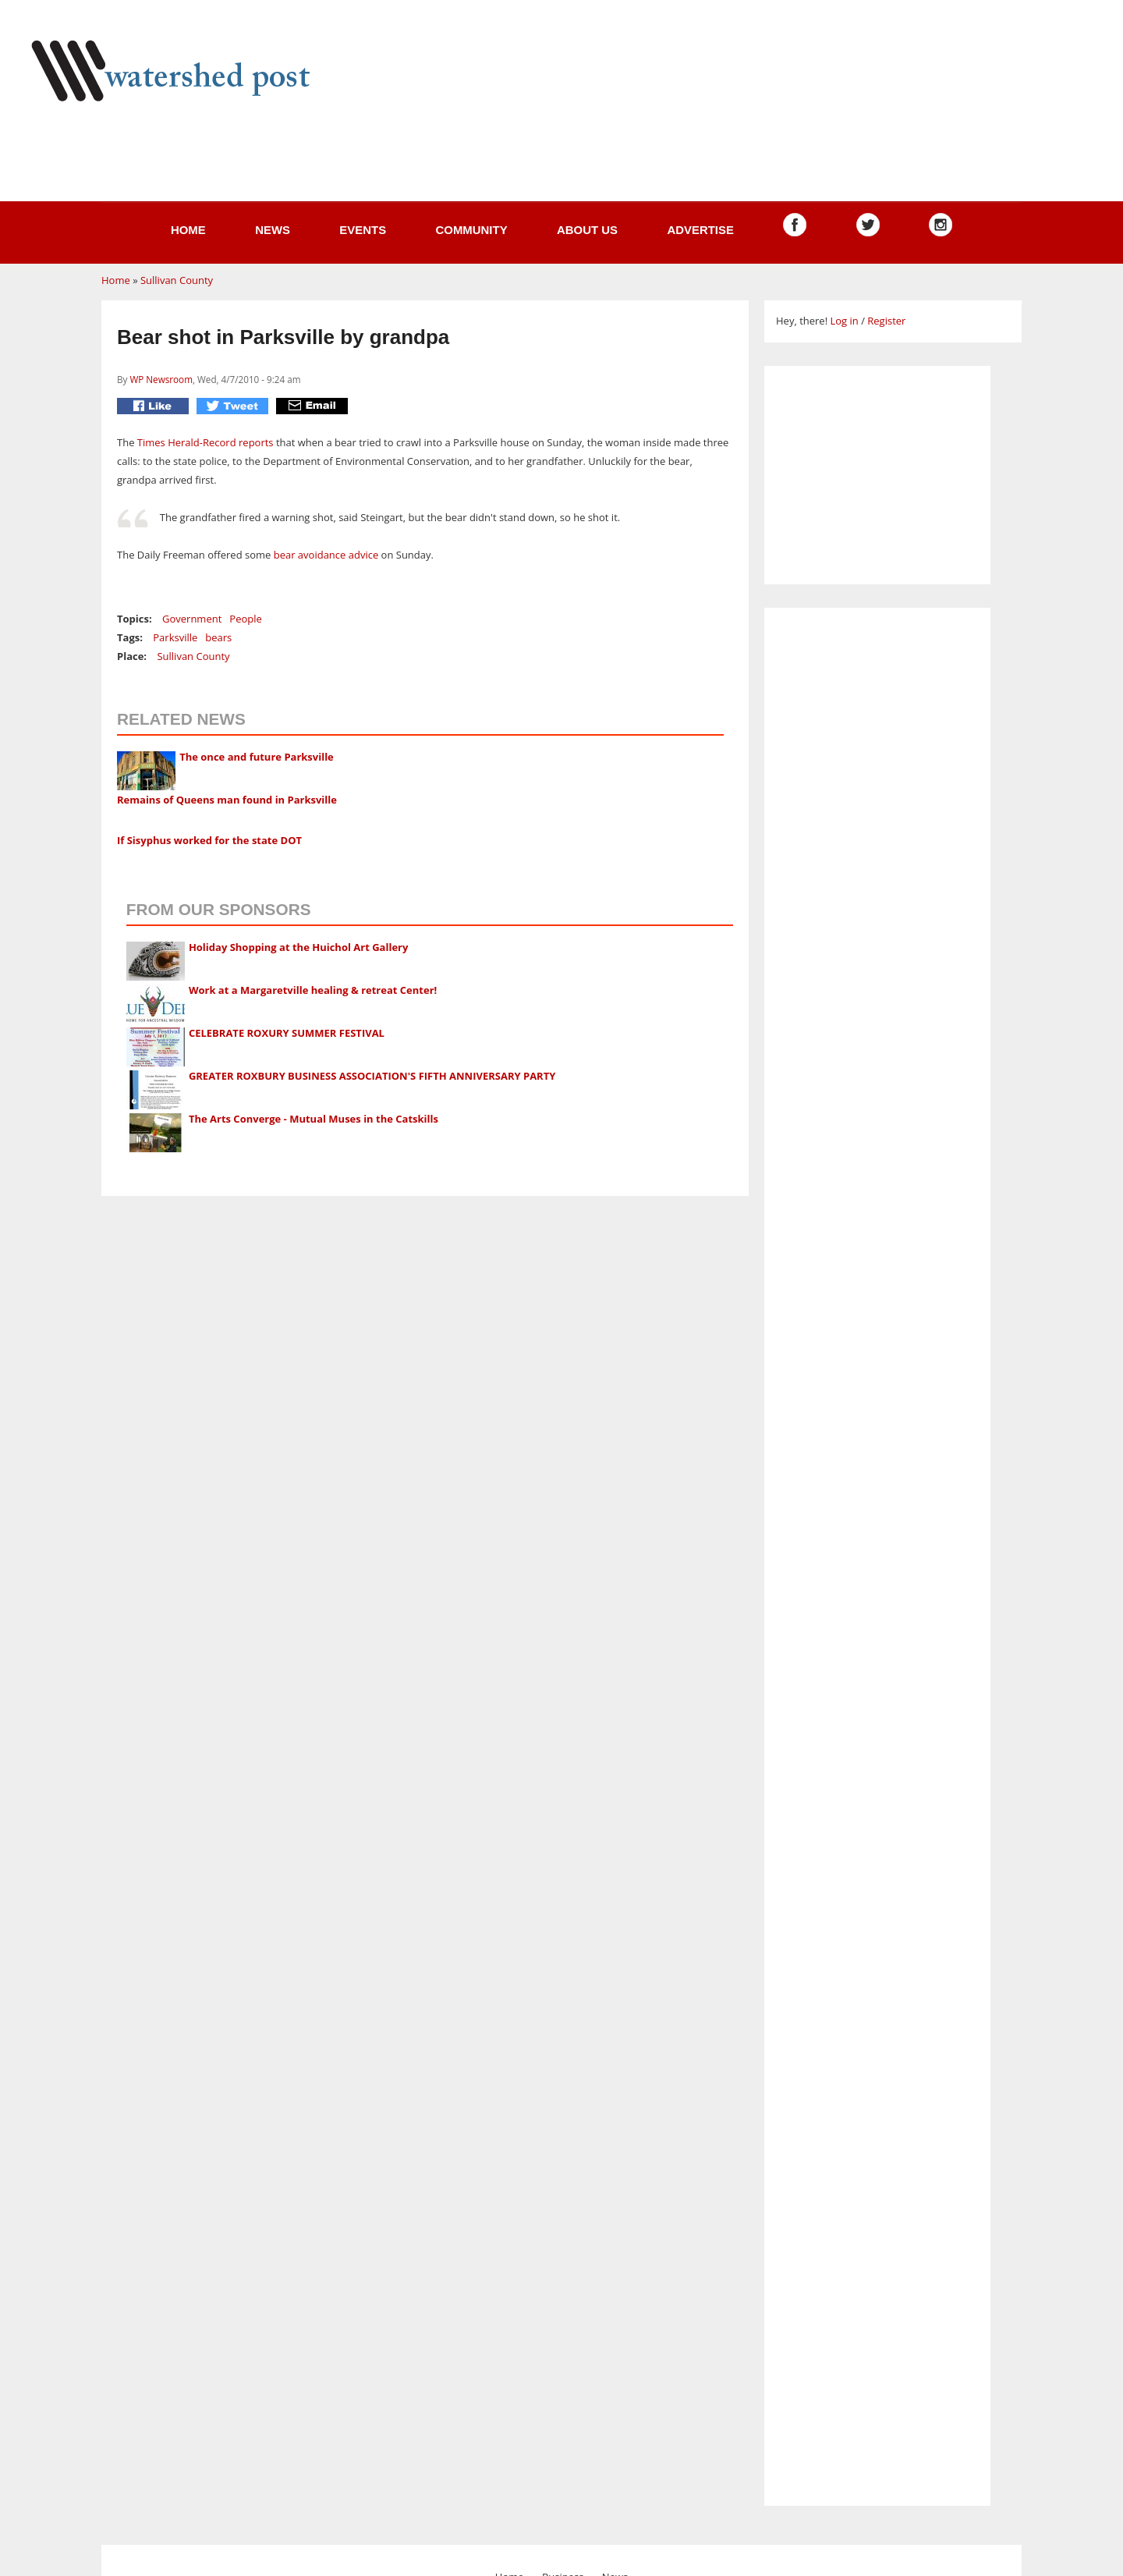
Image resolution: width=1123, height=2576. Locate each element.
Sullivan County (176, 280)
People (245, 619)
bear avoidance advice (326, 555)
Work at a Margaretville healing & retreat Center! (313, 990)
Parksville (175, 637)
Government (191, 619)
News (272, 229)
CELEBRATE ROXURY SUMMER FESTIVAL (286, 1033)
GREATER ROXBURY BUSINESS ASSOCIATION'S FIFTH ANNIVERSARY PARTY (372, 1076)
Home (188, 229)
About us (587, 229)
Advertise (700, 229)
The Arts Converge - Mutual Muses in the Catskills (313, 1119)
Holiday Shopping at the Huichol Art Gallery (299, 947)
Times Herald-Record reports (205, 442)
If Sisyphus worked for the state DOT (209, 840)
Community (471, 229)
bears (218, 637)
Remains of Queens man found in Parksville (227, 800)
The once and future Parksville (256, 757)
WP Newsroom (161, 379)
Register (886, 321)
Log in (844, 321)
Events (362, 229)
